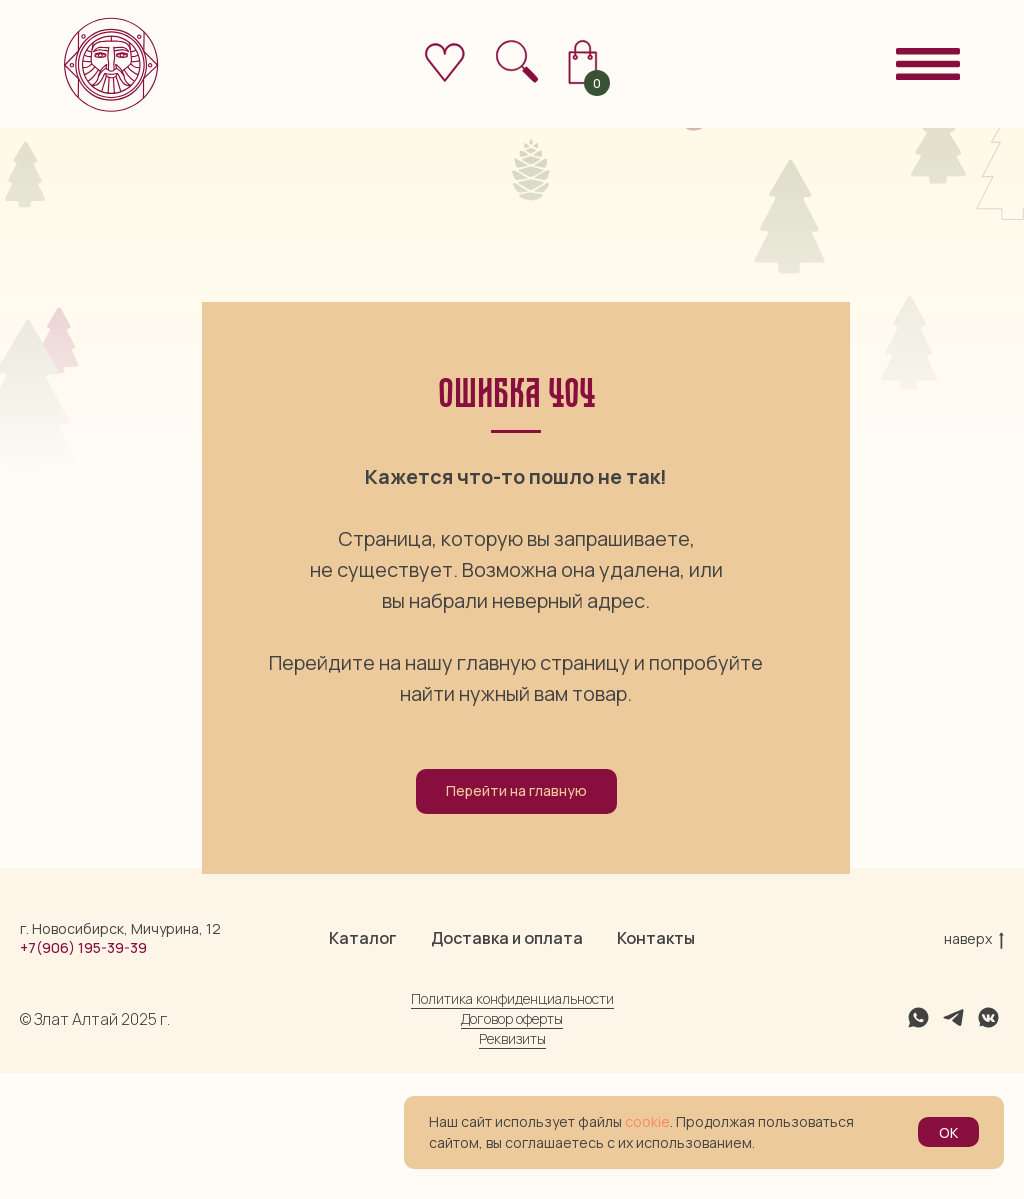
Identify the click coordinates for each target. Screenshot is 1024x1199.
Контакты (656, 1064)
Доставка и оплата (507, 1064)
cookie (647, 1121)
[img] (517, 60)
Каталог (363, 1064)
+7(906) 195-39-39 (83, 1073)
